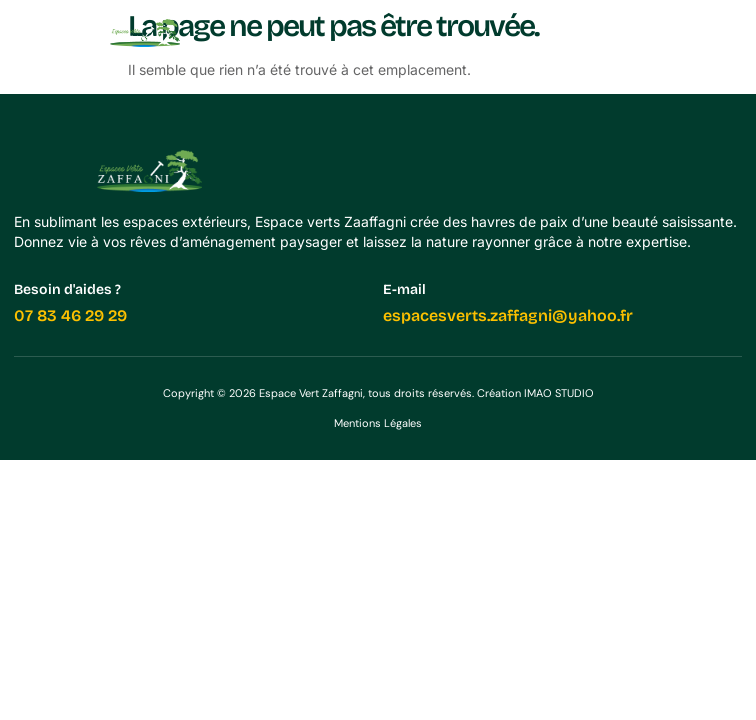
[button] (728, 33)
